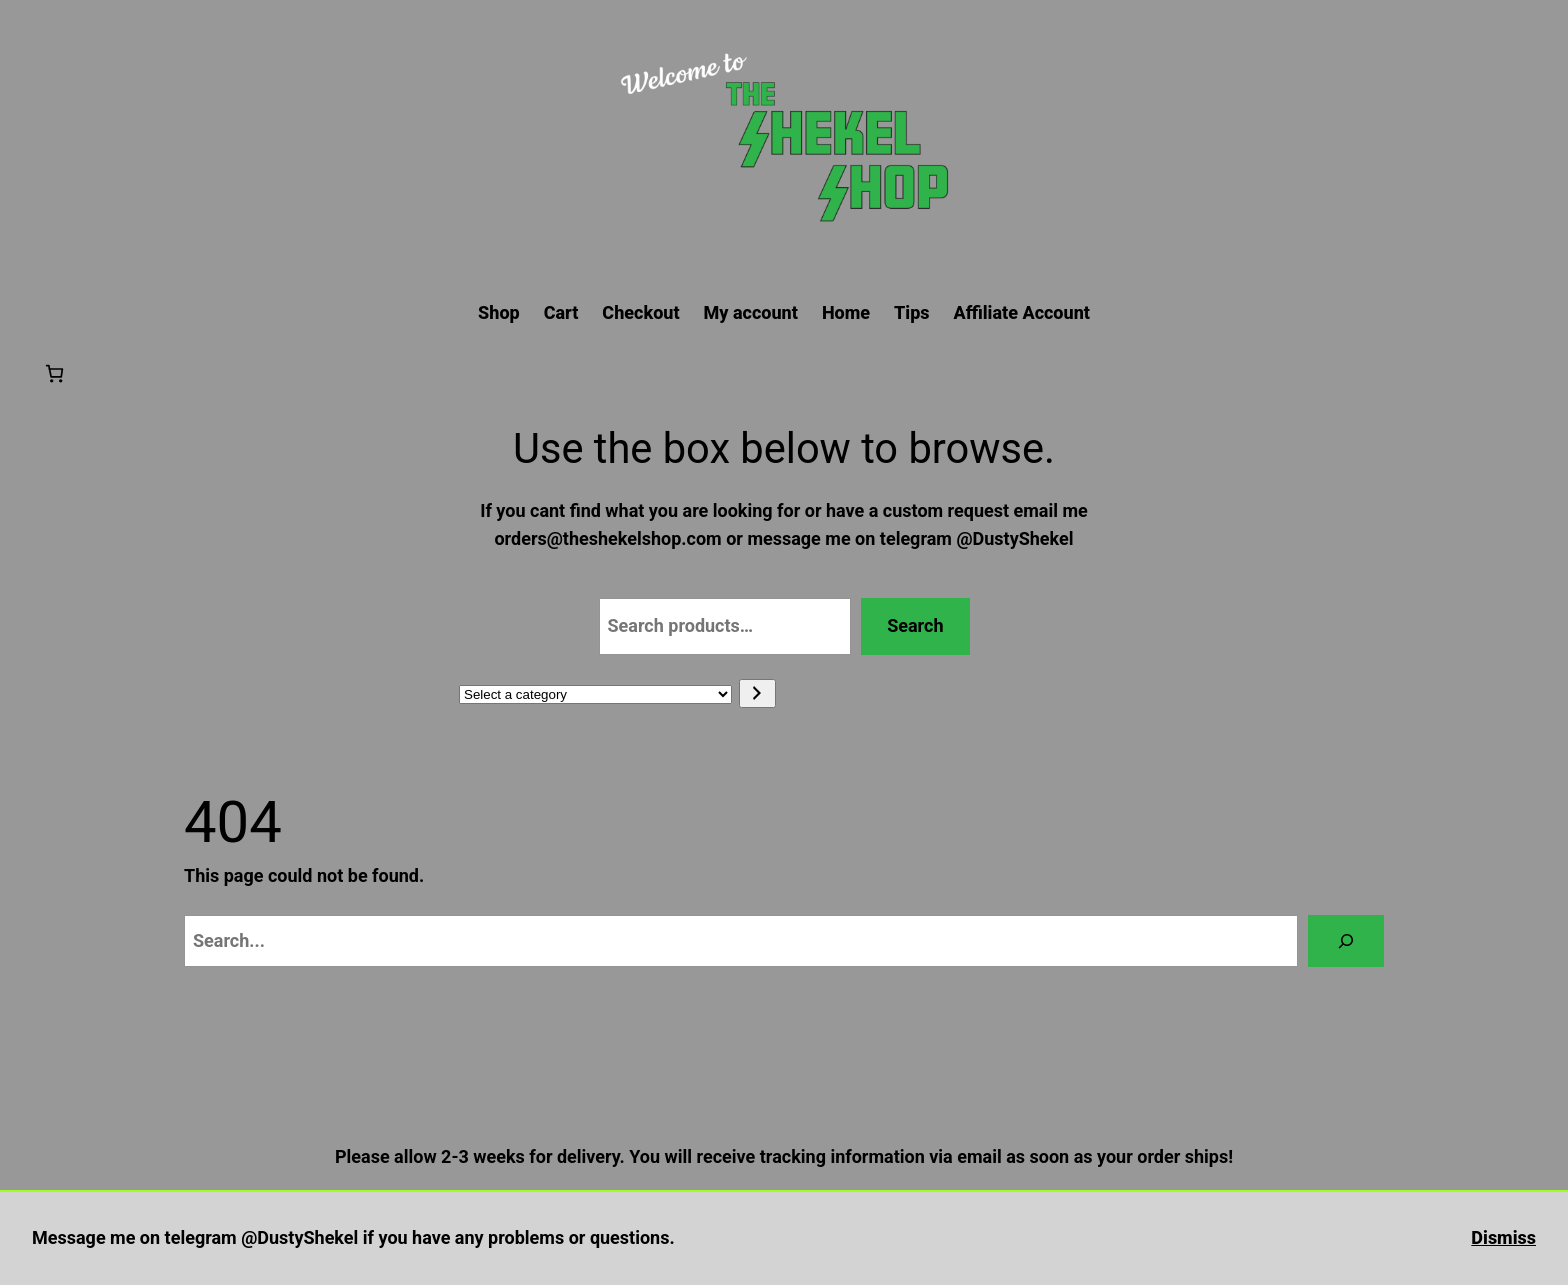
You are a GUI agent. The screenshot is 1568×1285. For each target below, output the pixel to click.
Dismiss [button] (1503, 1237)
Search (915, 625)
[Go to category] (757, 693)
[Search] (1346, 941)
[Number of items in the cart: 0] (54, 373)
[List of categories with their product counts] (595, 694)
